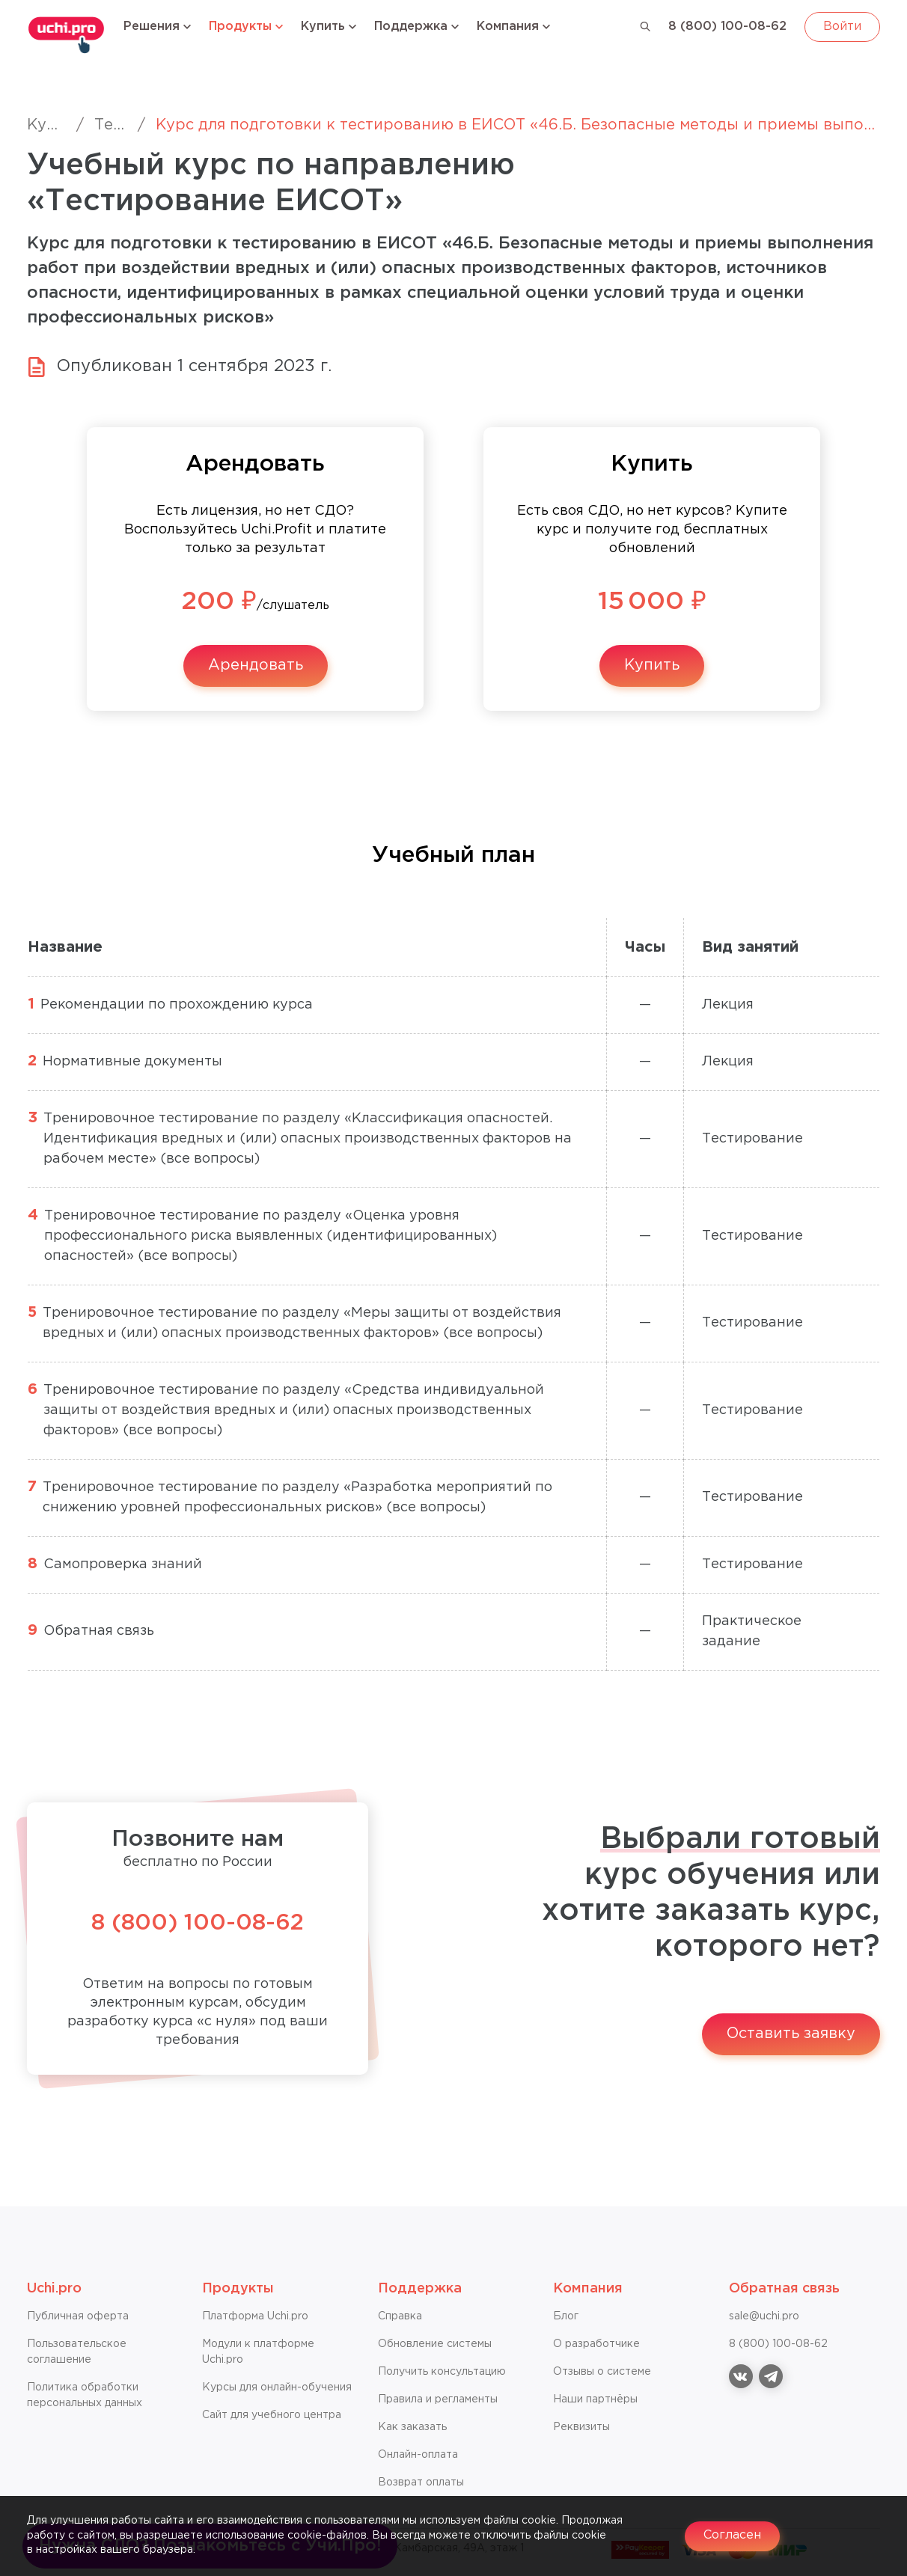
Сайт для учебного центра (271, 2415)
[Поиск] (645, 26)
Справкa (400, 2316)
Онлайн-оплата (418, 2454)
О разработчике (596, 2344)
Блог (565, 2316)
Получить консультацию (442, 2371)
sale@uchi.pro (764, 2316)
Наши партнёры (595, 2399)
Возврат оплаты (421, 2482)
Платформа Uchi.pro (255, 2316)
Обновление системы (435, 2344)
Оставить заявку (791, 2033)
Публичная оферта (78, 2316)
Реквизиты (581, 2427)
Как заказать (412, 2427)
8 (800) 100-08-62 (727, 26)
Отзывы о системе (602, 2371)
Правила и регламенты (438, 2399)
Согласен (732, 2535)
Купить (652, 665)
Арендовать (255, 665)
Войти (842, 26)
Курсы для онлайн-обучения (277, 2387)
